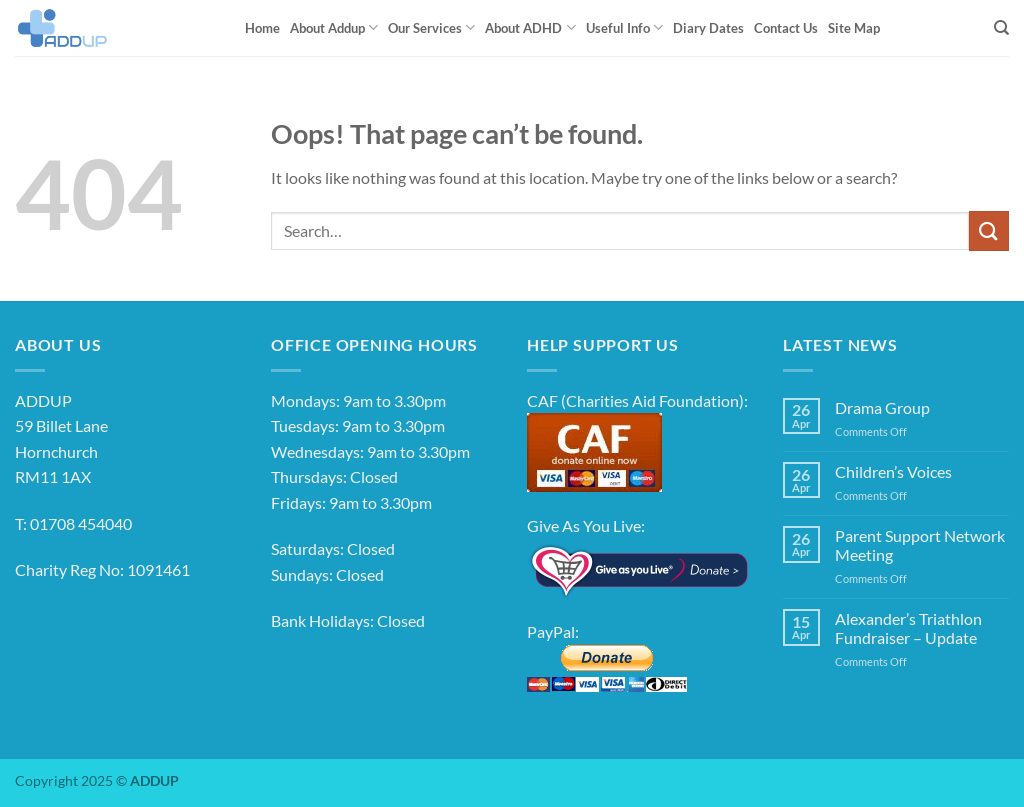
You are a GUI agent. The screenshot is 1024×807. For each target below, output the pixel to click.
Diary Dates (708, 28)
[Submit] (989, 230)
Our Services (431, 27)
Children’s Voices (893, 471)
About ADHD (530, 27)
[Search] (1001, 28)
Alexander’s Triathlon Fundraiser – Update (908, 628)
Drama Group (882, 407)
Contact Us (786, 28)
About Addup (334, 27)
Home (262, 28)
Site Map (854, 28)
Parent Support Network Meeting (920, 545)
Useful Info (624, 27)
